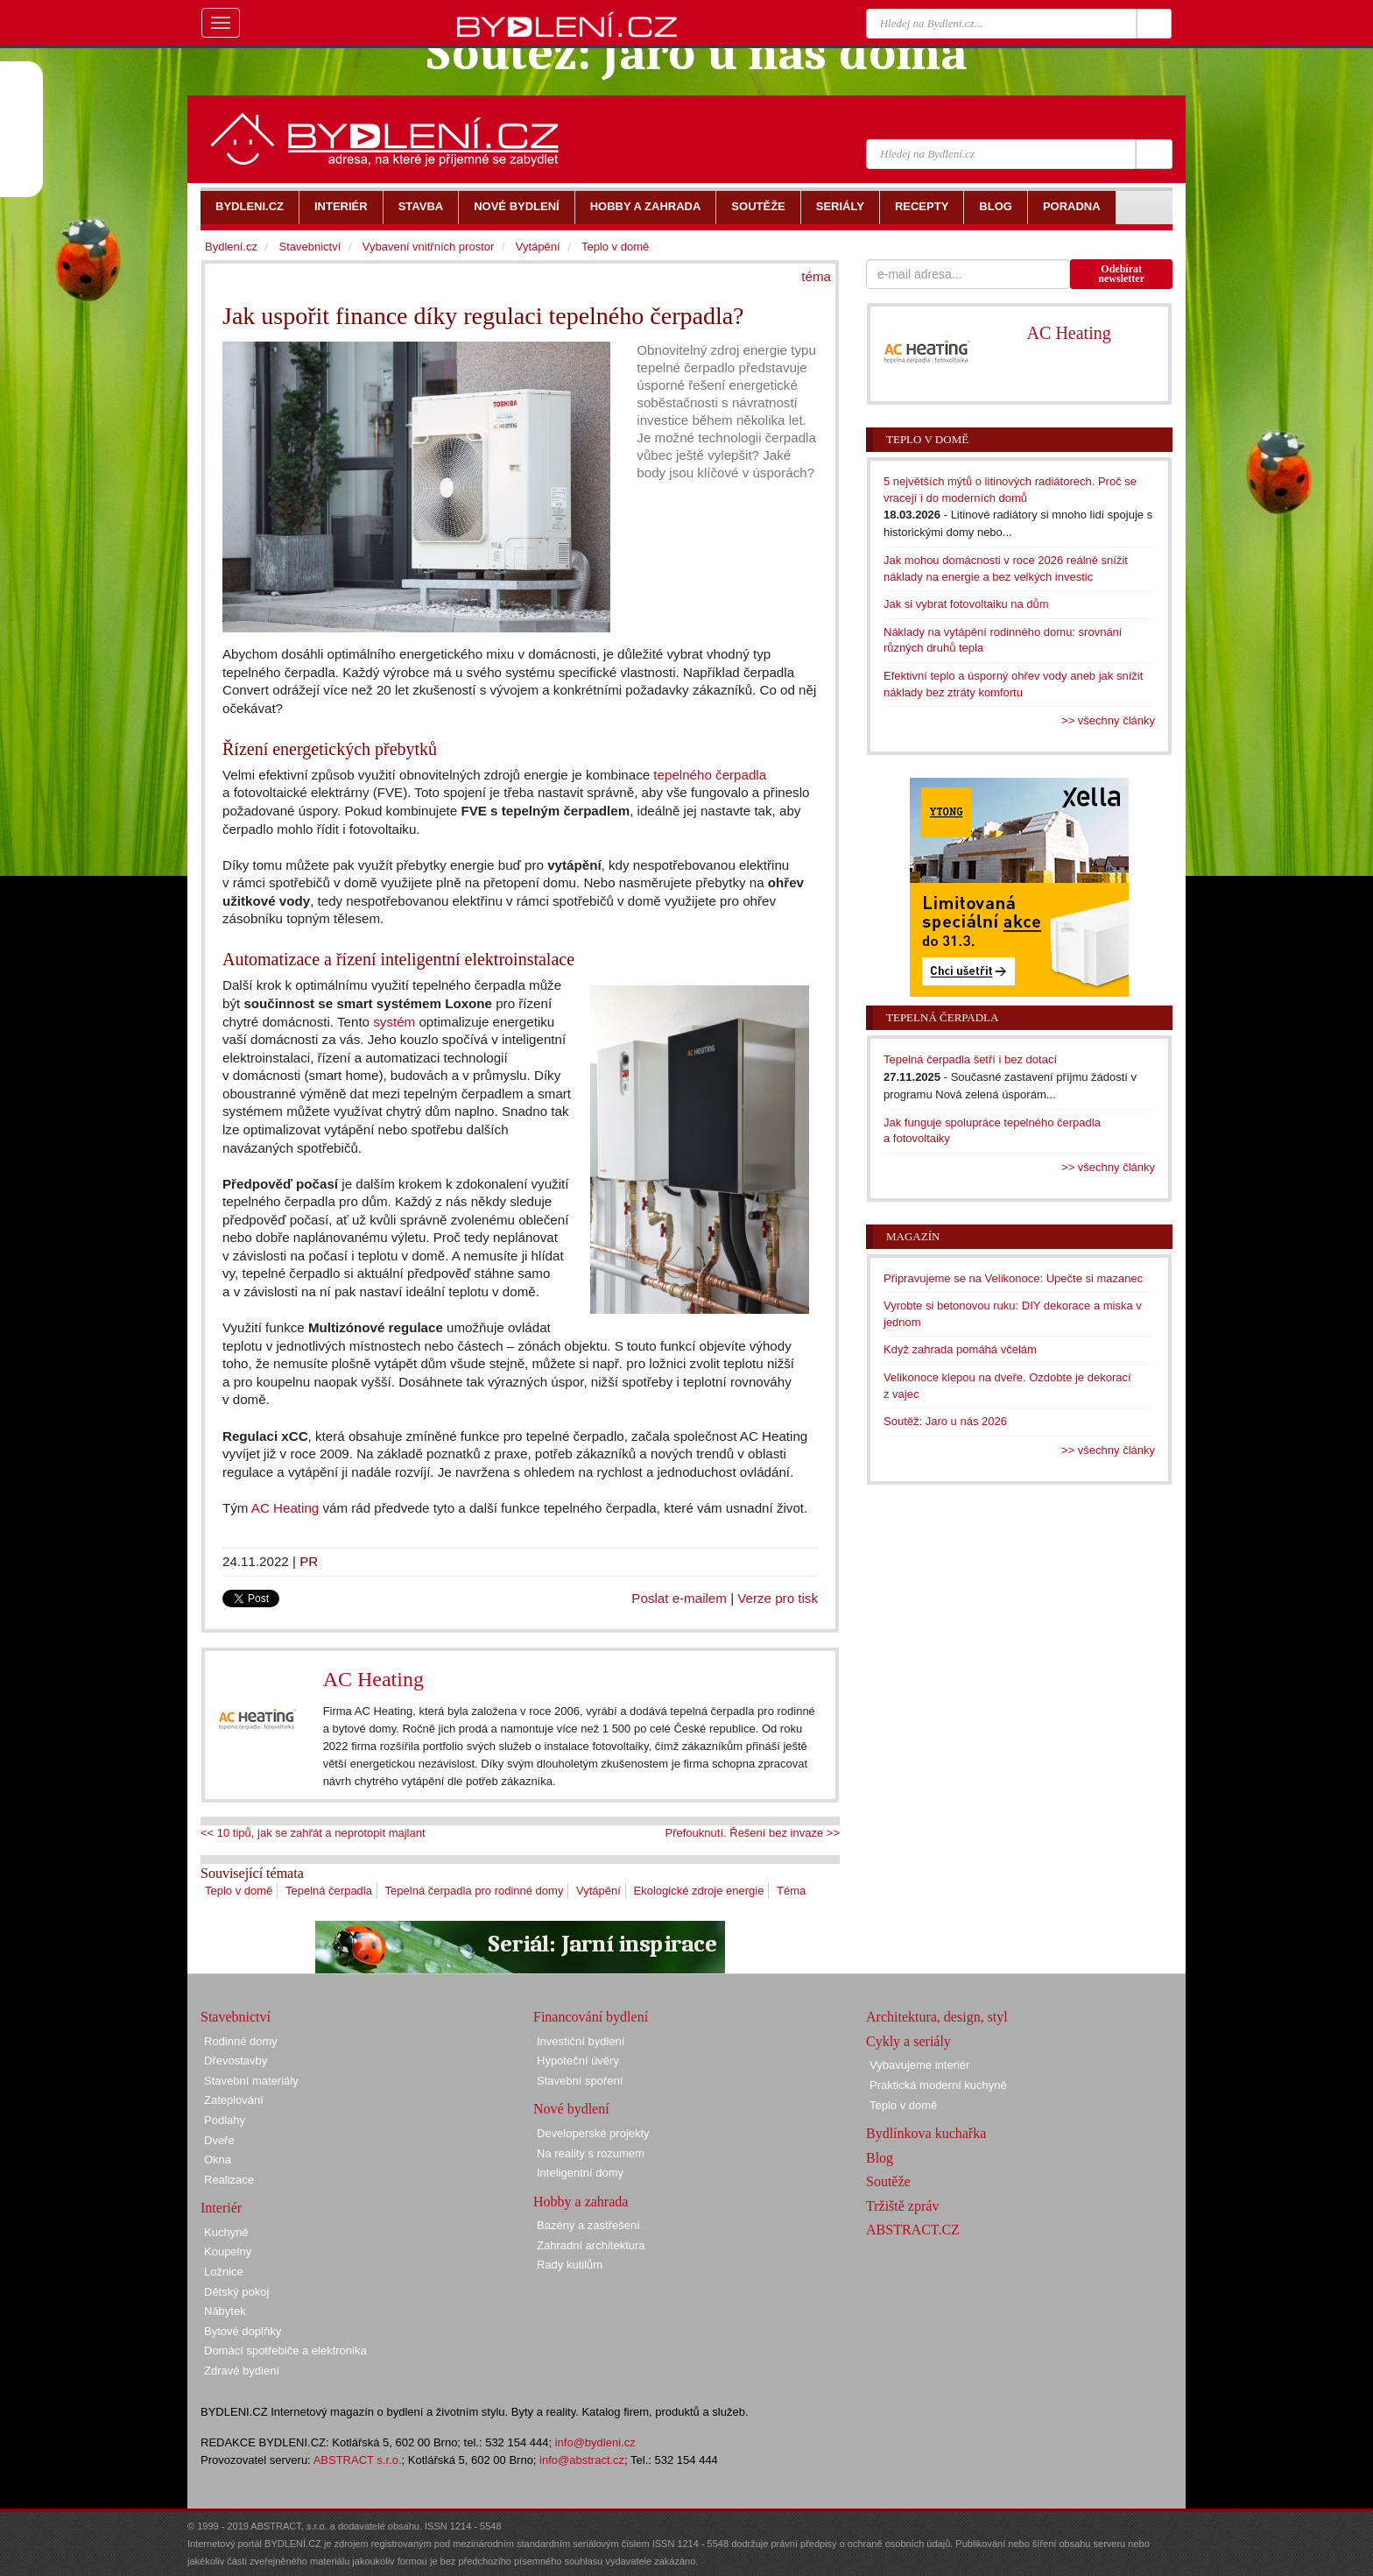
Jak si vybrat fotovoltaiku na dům (966, 603)
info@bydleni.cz (595, 2442)
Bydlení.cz (231, 246)
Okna (217, 2159)
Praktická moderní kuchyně (938, 2085)
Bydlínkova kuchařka (926, 2133)
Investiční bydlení (580, 2041)
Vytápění (598, 1890)
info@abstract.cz (581, 2460)
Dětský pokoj (236, 2291)
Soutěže (888, 2181)
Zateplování (234, 2100)
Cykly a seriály (908, 2041)
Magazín (913, 1236)
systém (394, 1021)
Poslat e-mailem (679, 1598)
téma (816, 276)
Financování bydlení (590, 2016)
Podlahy (224, 2120)
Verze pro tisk (777, 1598)
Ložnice (223, 2271)
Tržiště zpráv (902, 2205)
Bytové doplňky (242, 2331)
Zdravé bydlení (241, 2370)
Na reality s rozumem (590, 2153)
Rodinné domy (241, 2041)
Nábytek (225, 2311)
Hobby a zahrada (580, 2201)
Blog (879, 2157)
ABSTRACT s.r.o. (357, 2460)
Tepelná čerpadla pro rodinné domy (474, 1890)
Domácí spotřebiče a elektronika (285, 2350)
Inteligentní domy (580, 2172)
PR (308, 1561)
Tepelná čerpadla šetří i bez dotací (970, 1059)
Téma (791, 1890)
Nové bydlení (571, 2108)
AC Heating (285, 1507)
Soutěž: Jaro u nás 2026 (945, 1421)
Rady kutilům (569, 2264)
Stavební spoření (580, 2080)
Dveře (219, 2140)
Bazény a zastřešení (588, 2225)
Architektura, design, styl (937, 2016)
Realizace (229, 2179)
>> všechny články (1108, 720)
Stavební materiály (251, 2080)
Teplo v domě (238, 1890)
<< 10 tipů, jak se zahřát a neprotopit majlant (313, 1832)
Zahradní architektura (591, 2245)
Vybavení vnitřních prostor (429, 246)
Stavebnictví (309, 246)
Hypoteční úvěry (578, 2060)
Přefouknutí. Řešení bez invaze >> (752, 1832)
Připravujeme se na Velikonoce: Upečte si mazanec (1013, 1278)
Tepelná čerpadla (328, 1890)
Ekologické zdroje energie (699, 1890)
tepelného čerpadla (709, 774)
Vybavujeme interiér (919, 2064)
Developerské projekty (593, 2133)
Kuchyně (226, 2232)
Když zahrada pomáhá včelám (960, 1349)
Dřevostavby (235, 2060)
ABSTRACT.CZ (913, 2229)
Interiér (221, 2207)
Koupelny (227, 2251)
